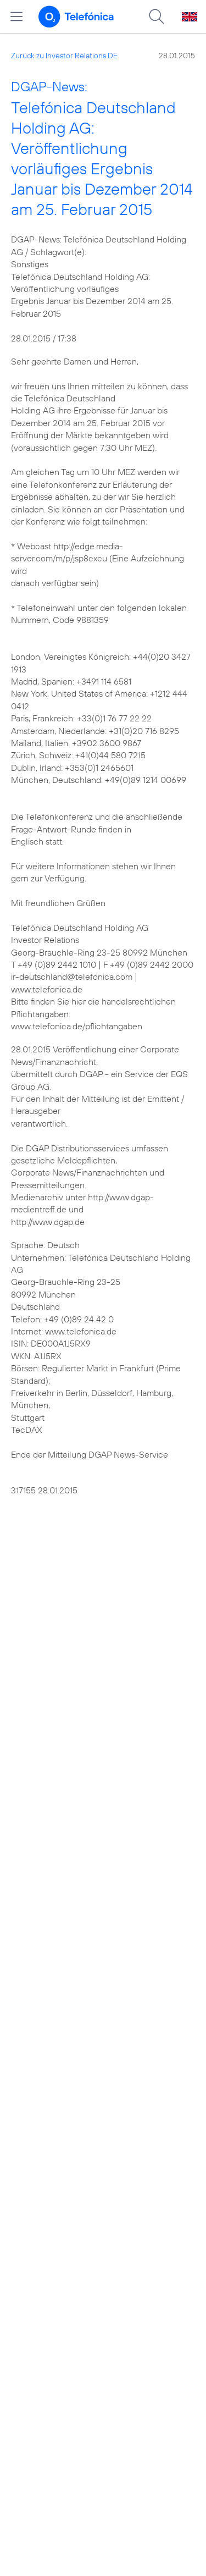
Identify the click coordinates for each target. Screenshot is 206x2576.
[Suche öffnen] (156, 16)
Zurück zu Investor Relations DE (64, 55)
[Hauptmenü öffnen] (16, 16)
